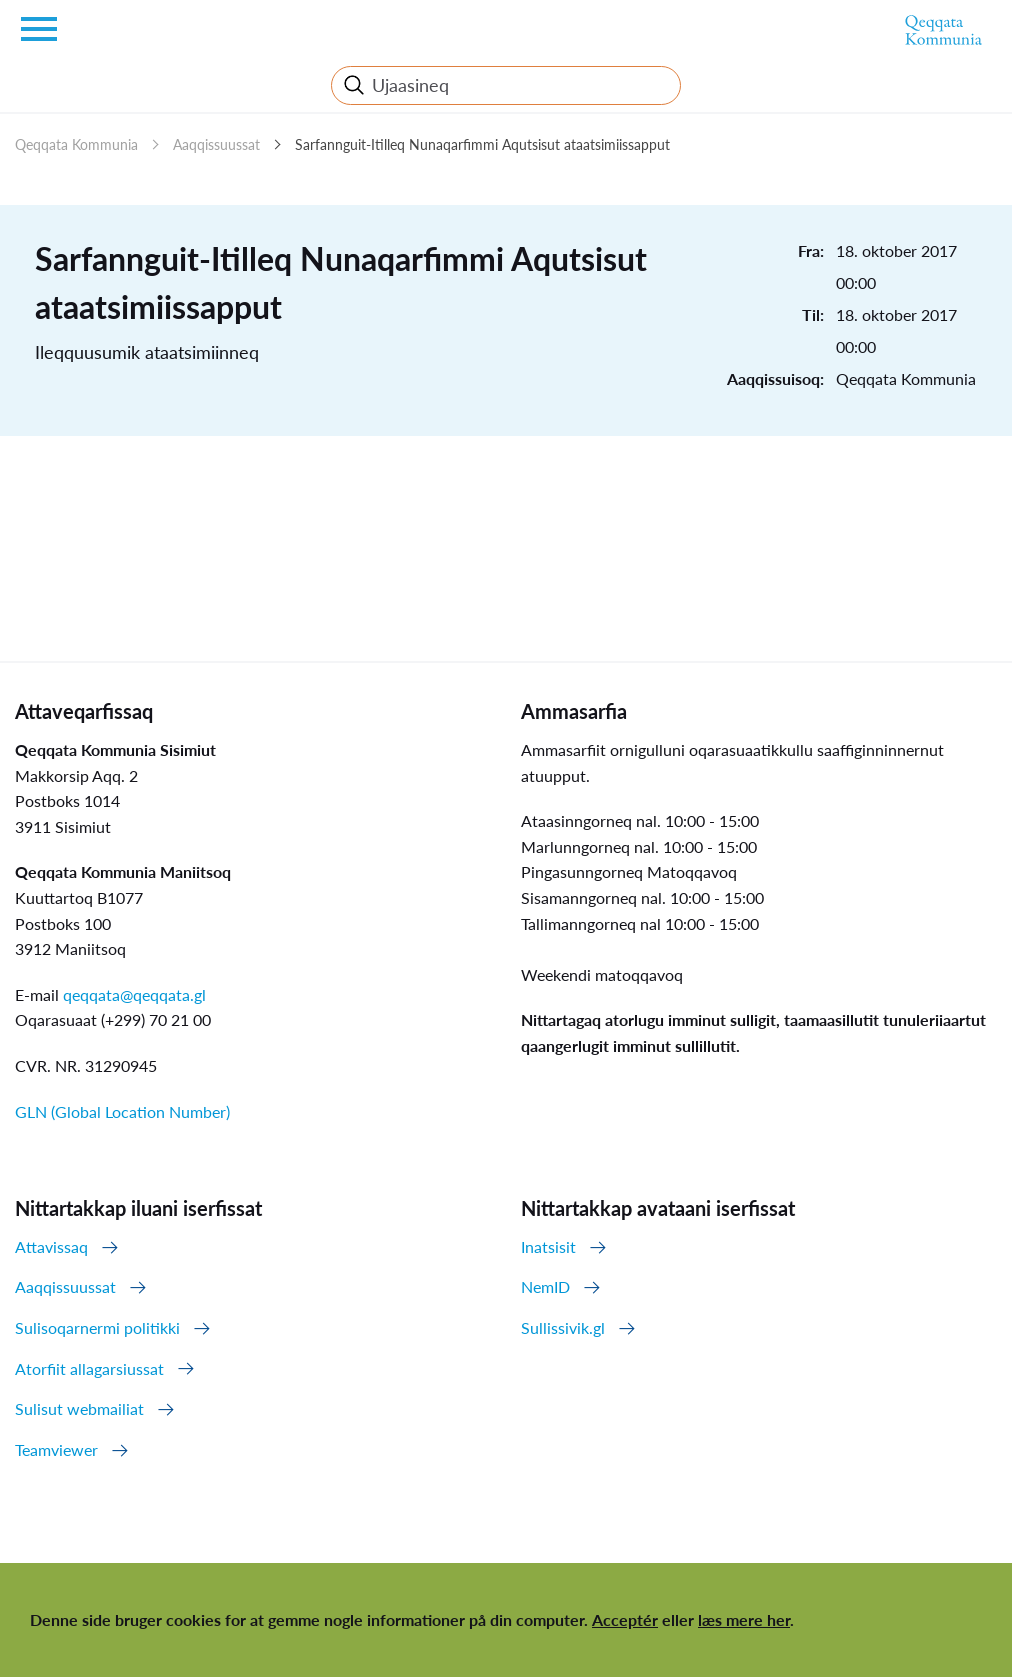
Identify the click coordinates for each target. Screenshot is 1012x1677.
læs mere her (744, 1619)
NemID (545, 1286)
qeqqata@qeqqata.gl (134, 994)
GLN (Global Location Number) (122, 1111)
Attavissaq (51, 1246)
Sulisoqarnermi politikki (97, 1327)
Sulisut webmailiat (79, 1408)
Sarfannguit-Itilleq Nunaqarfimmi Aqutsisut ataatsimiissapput (482, 144)
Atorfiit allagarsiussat (89, 1368)
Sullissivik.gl (563, 1327)
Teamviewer (56, 1449)
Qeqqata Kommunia (76, 144)
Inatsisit (548, 1246)
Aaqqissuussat (216, 144)
